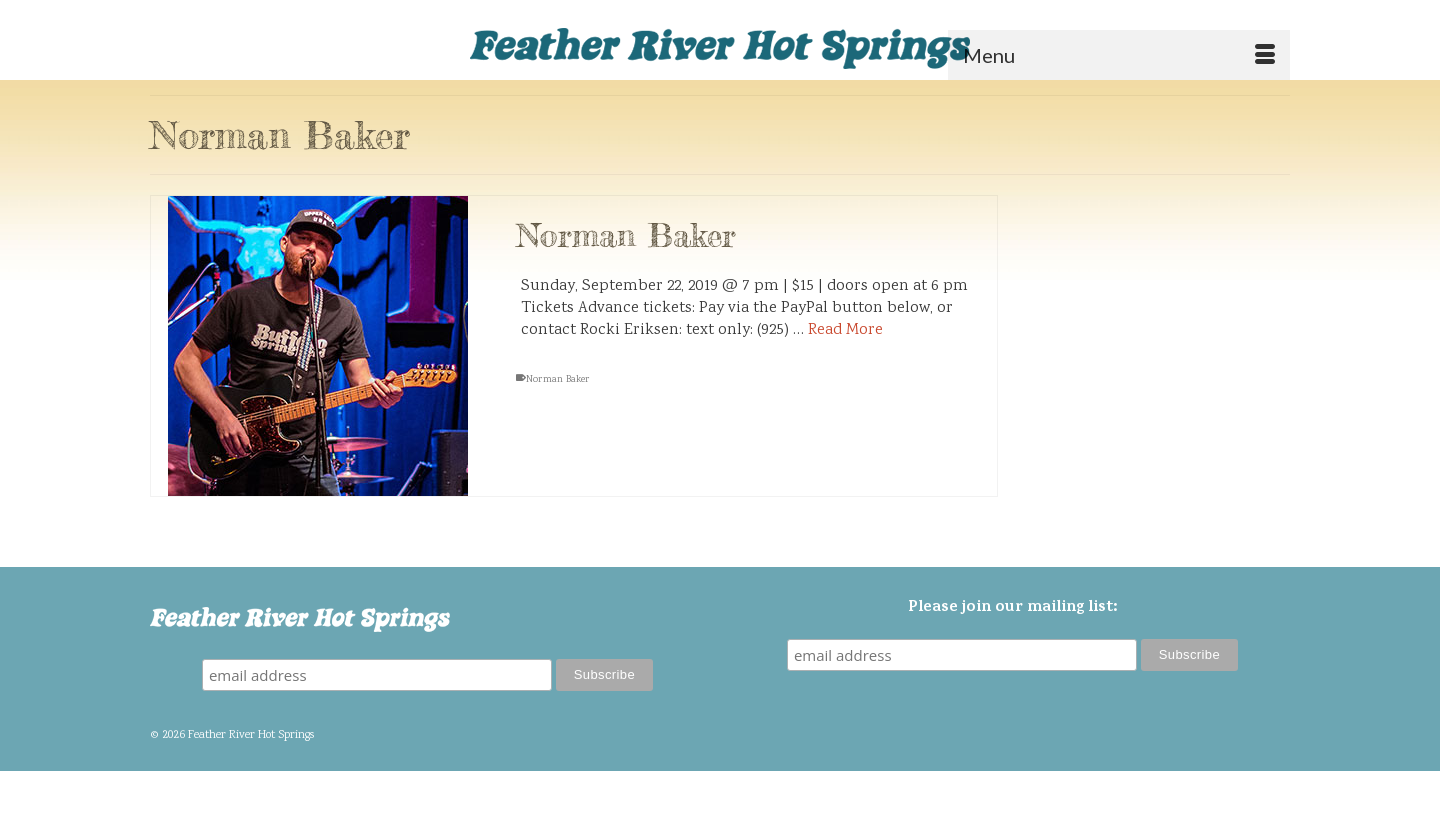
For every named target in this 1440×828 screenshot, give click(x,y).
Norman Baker (558, 381)
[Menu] (1119, 55)
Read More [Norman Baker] (845, 331)
